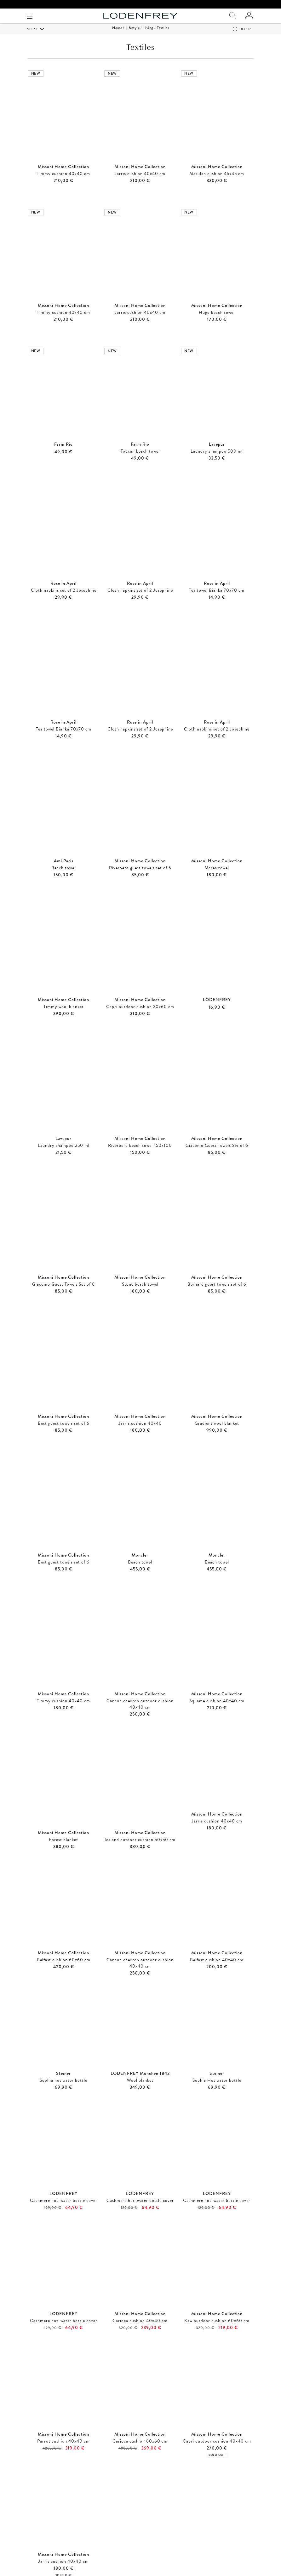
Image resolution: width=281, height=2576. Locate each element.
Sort (32, 37)
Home (117, 35)
